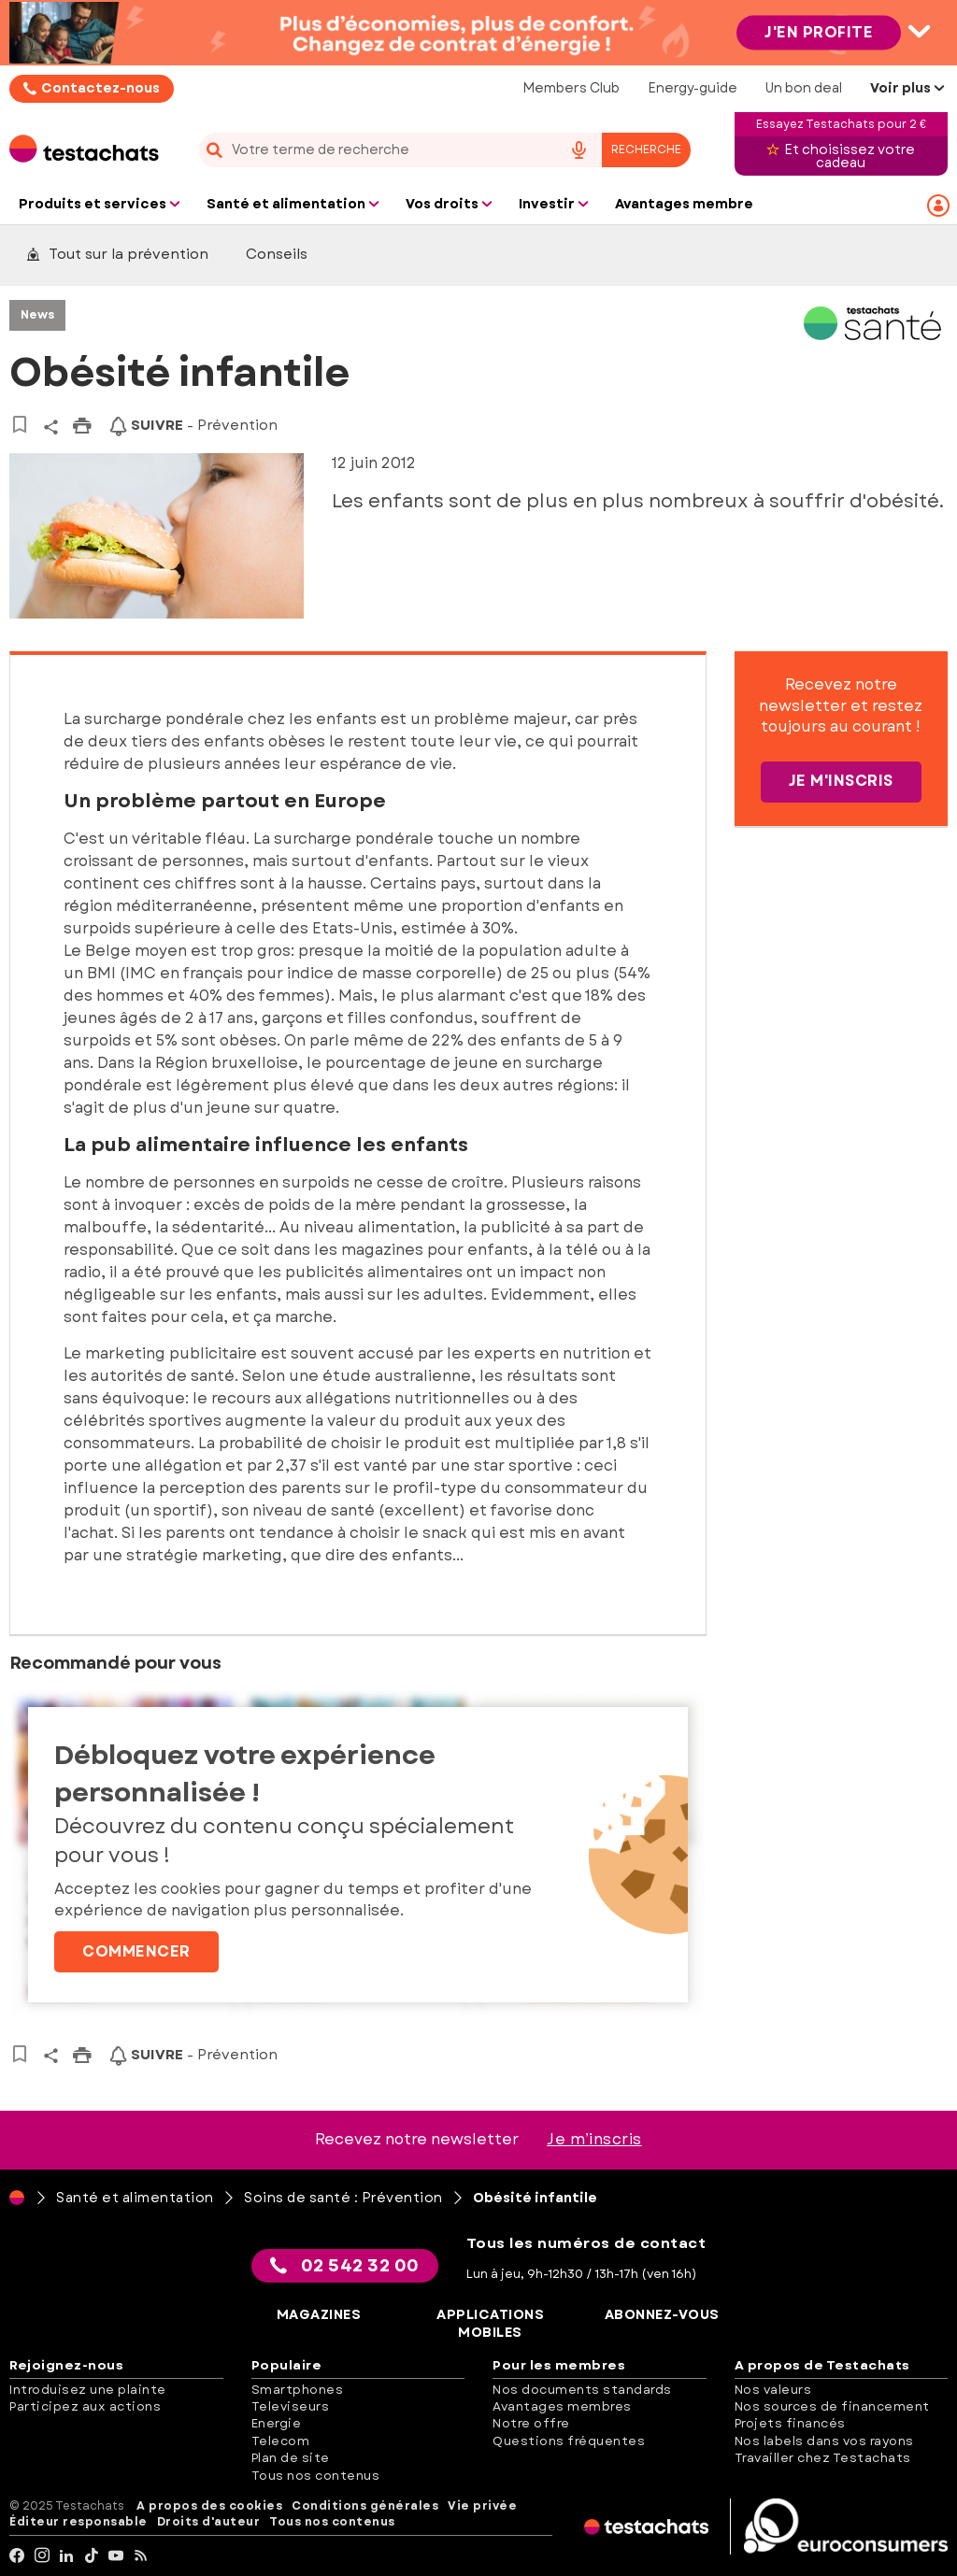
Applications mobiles (490, 2324)
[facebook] (17, 2556)
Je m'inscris (841, 780)
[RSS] (142, 2556)
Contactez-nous (100, 87)
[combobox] (444, 150)
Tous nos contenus (315, 2475)
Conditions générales (365, 2506)
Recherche (646, 149)
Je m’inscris (594, 2139)
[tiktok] (92, 2556)
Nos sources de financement (832, 2406)
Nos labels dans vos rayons (824, 2441)
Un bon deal (803, 87)
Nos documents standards (582, 2389)
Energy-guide (692, 87)
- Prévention (193, 425)
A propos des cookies (209, 2506)
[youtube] (116, 2556)
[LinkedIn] (67, 2556)
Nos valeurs (773, 2389)
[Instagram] (42, 2556)
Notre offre (531, 2423)
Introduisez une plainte (87, 2389)
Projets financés (790, 2423)
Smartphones (297, 2389)
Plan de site (290, 2458)
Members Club (571, 87)
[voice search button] (579, 150)
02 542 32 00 (345, 2266)
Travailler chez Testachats (823, 2458)
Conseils (276, 254)
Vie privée (482, 2506)
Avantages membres (562, 2406)
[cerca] (373, 150)
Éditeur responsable (78, 2522)
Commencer (136, 1951)
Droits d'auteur (209, 2522)
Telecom (280, 2441)
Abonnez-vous (662, 2315)
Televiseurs (290, 2406)
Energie (276, 2423)
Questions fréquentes (569, 2441)
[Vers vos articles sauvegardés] (19, 424)
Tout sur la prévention (117, 254)
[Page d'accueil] (16, 2197)
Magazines (319, 2315)
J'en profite (818, 32)
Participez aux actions (85, 2406)
